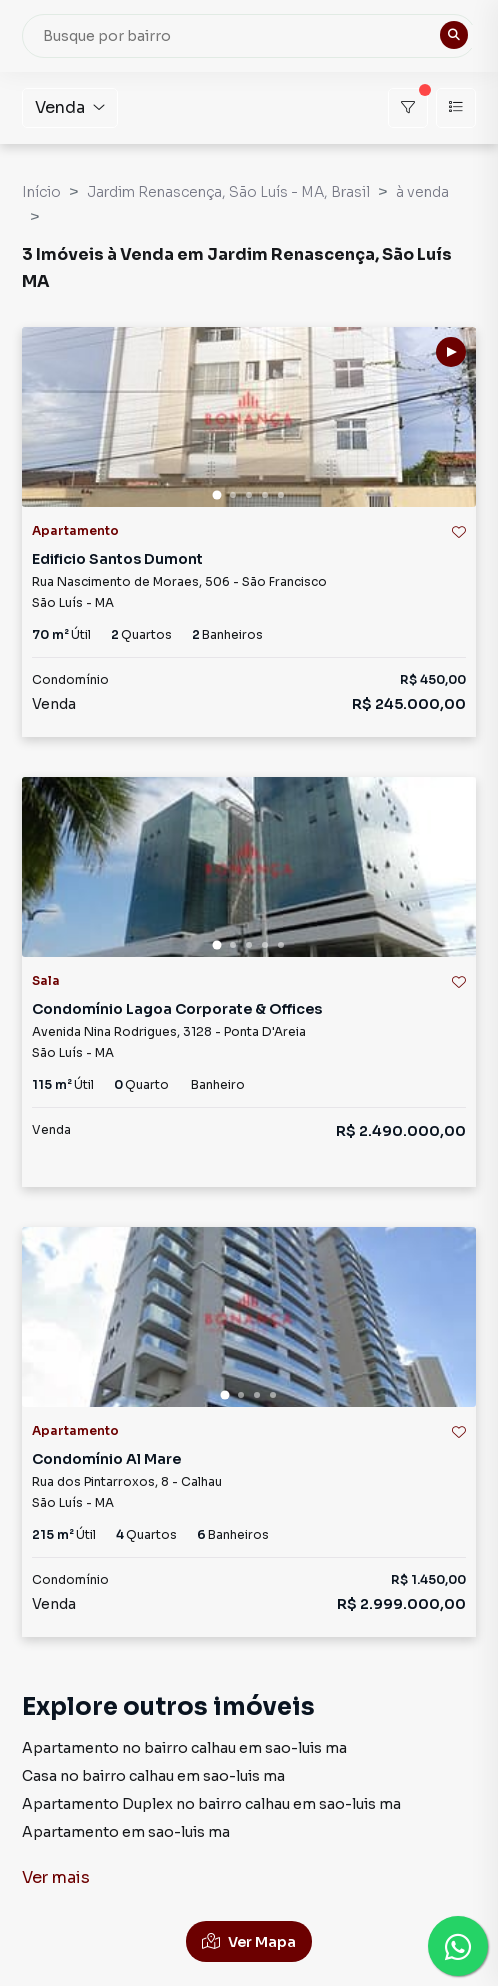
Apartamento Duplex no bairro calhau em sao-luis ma (211, 1804)
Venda (70, 107)
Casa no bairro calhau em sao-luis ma (153, 1776)
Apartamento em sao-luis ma (126, 1832)
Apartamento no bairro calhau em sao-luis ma (184, 1748)
